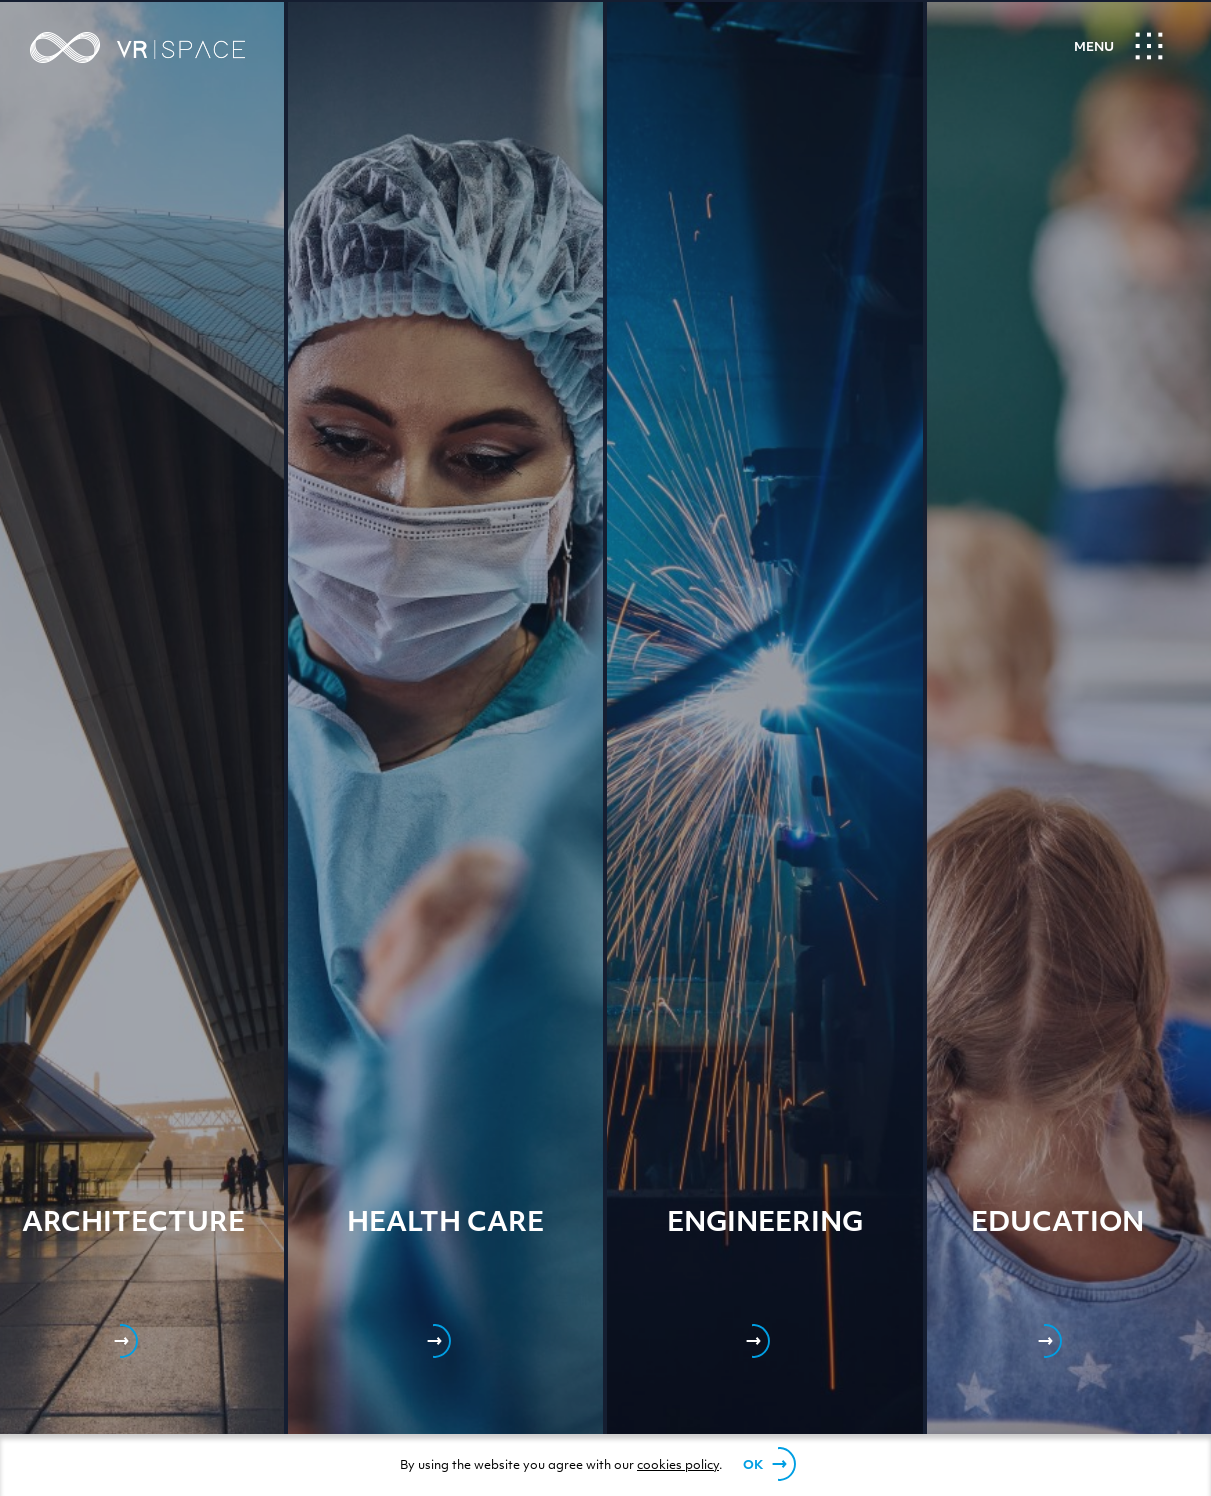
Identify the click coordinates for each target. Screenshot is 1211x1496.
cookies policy (678, 1466)
